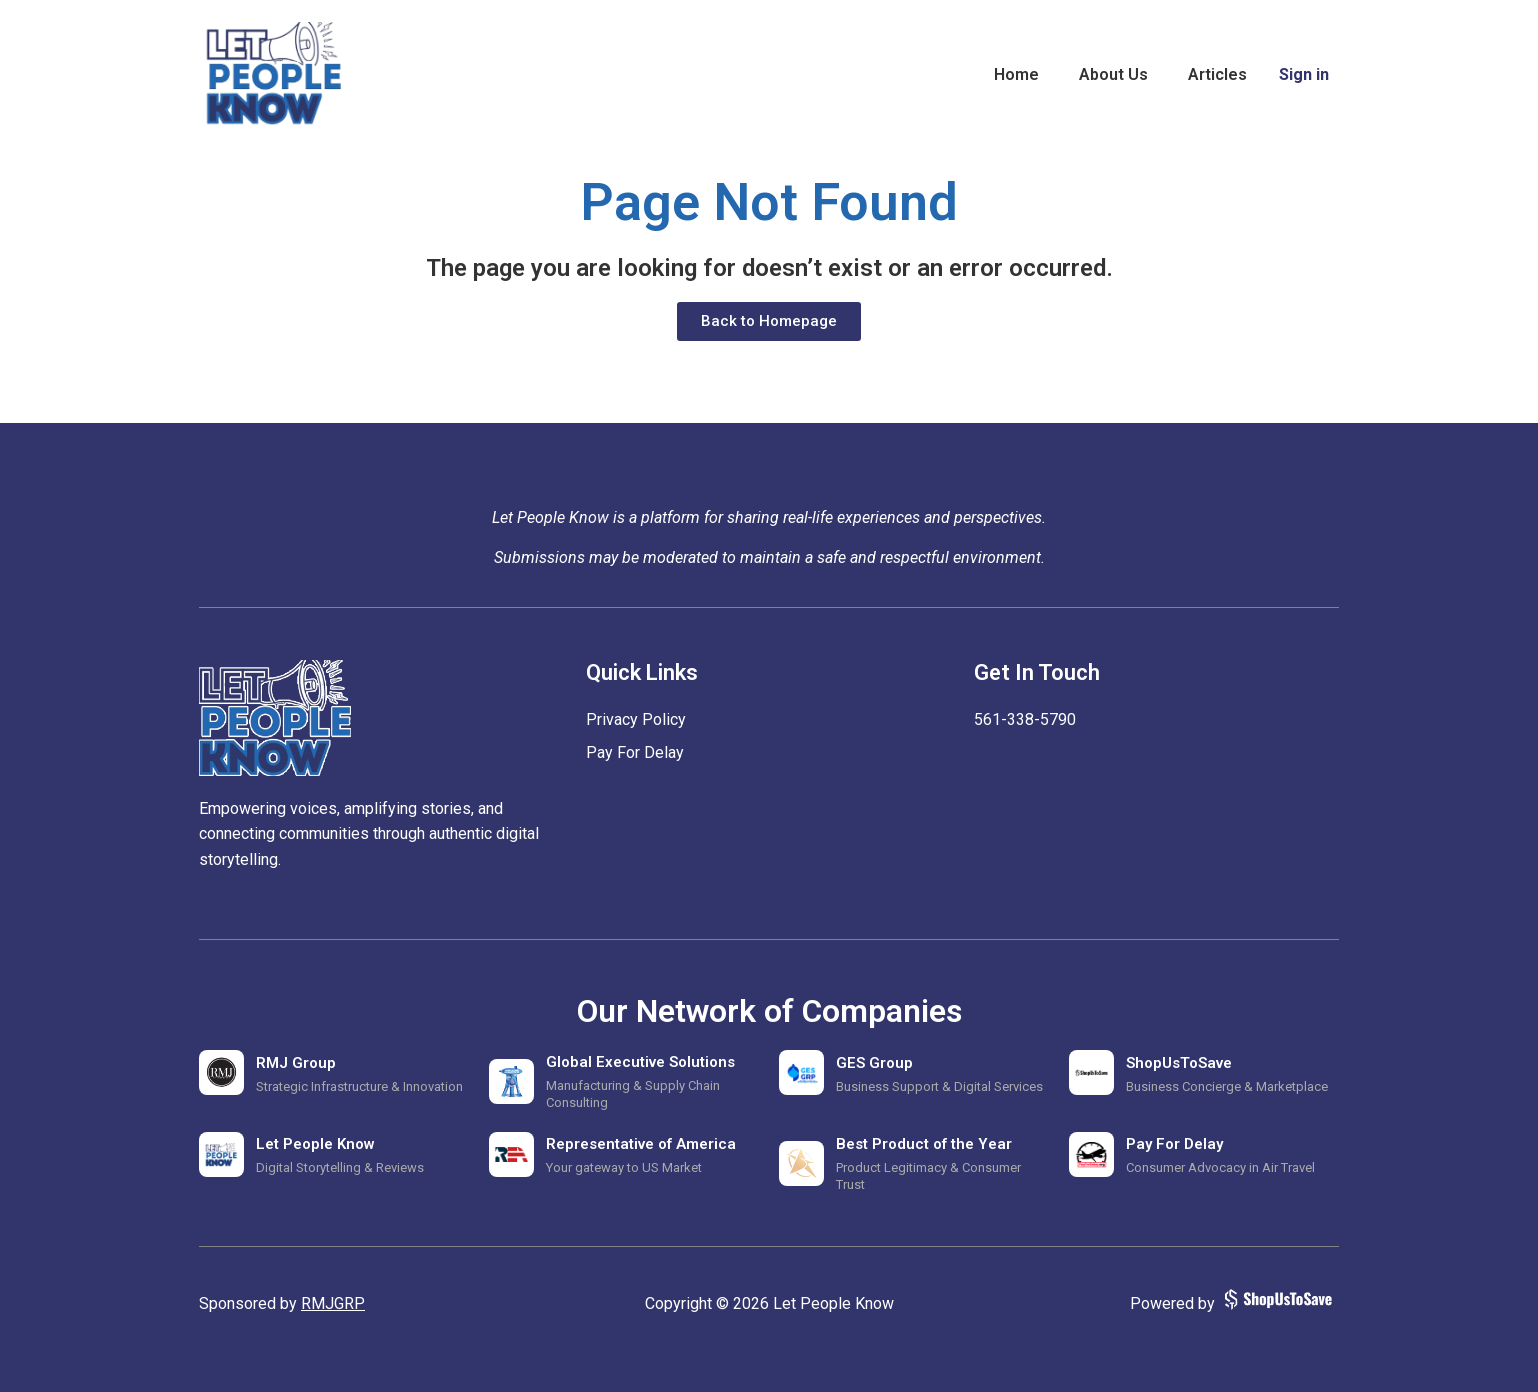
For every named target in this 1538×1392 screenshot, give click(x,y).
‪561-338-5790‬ (1025, 719)
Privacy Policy (636, 719)
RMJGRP (333, 1303)
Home (1016, 74)
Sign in (1304, 74)
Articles (1217, 74)
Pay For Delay (635, 752)
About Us (1113, 74)
